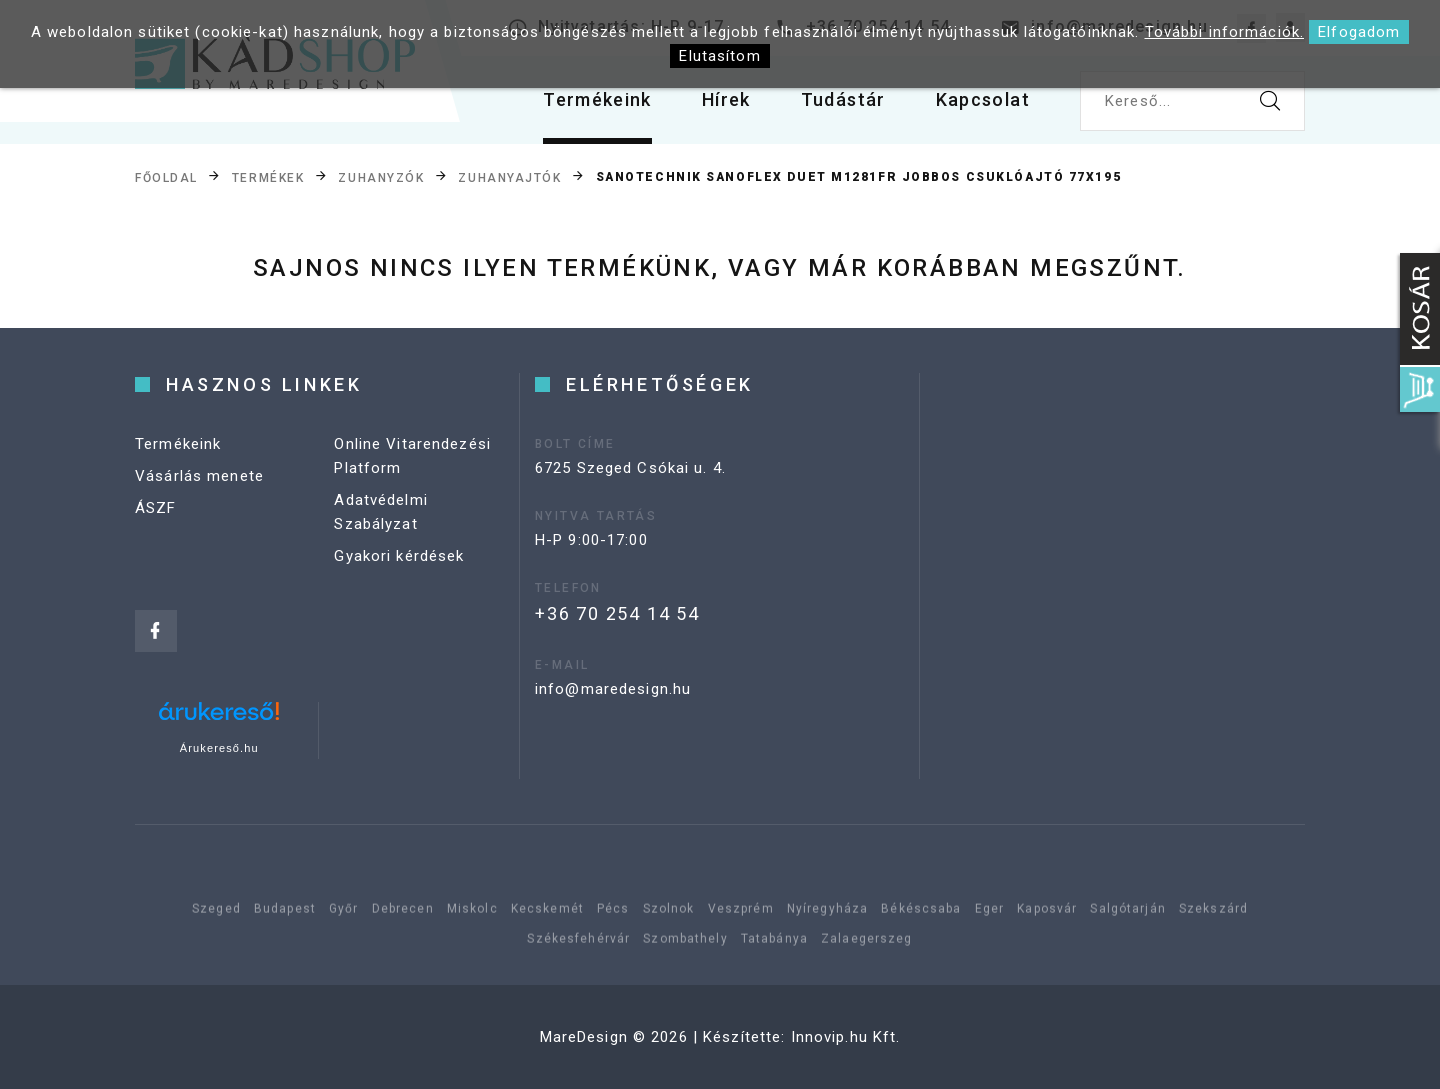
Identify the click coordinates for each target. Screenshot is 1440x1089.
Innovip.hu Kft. (846, 1037)
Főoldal (166, 178)
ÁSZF (156, 508)
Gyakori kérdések (399, 556)
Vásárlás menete (199, 476)
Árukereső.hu (219, 748)
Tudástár (843, 99)
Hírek (726, 99)
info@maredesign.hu (613, 689)
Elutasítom (719, 56)
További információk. (1225, 32)
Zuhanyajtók (509, 178)
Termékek (268, 178)
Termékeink (597, 99)
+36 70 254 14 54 (617, 613)
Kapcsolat (983, 99)
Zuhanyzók (381, 178)
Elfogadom (1359, 32)
